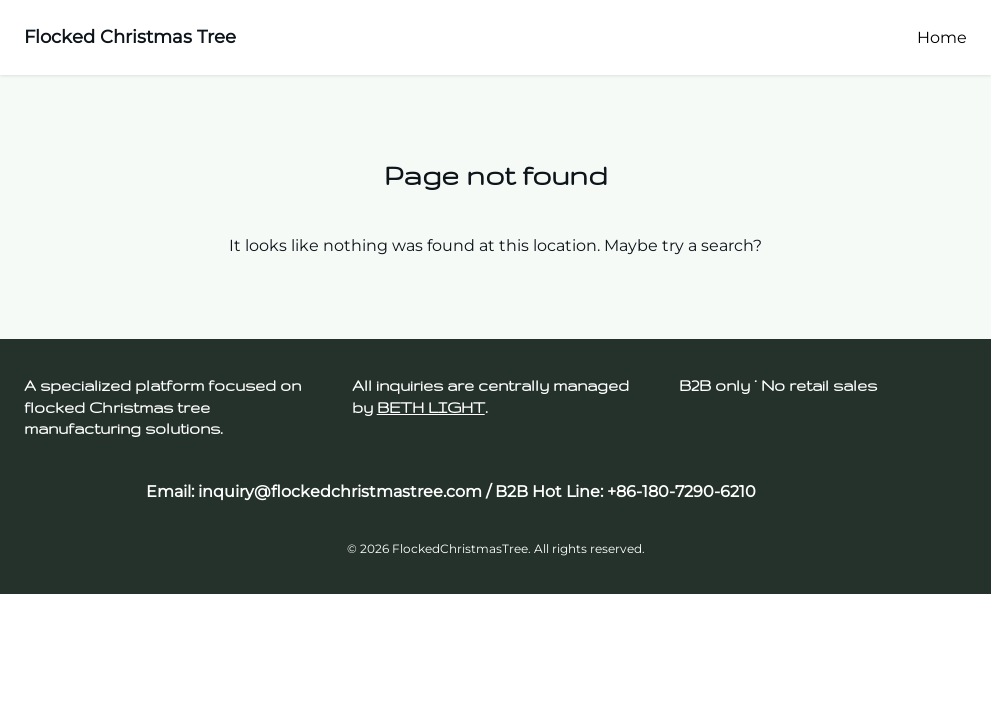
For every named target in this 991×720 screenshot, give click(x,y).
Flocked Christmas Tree (130, 37)
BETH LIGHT (431, 407)
